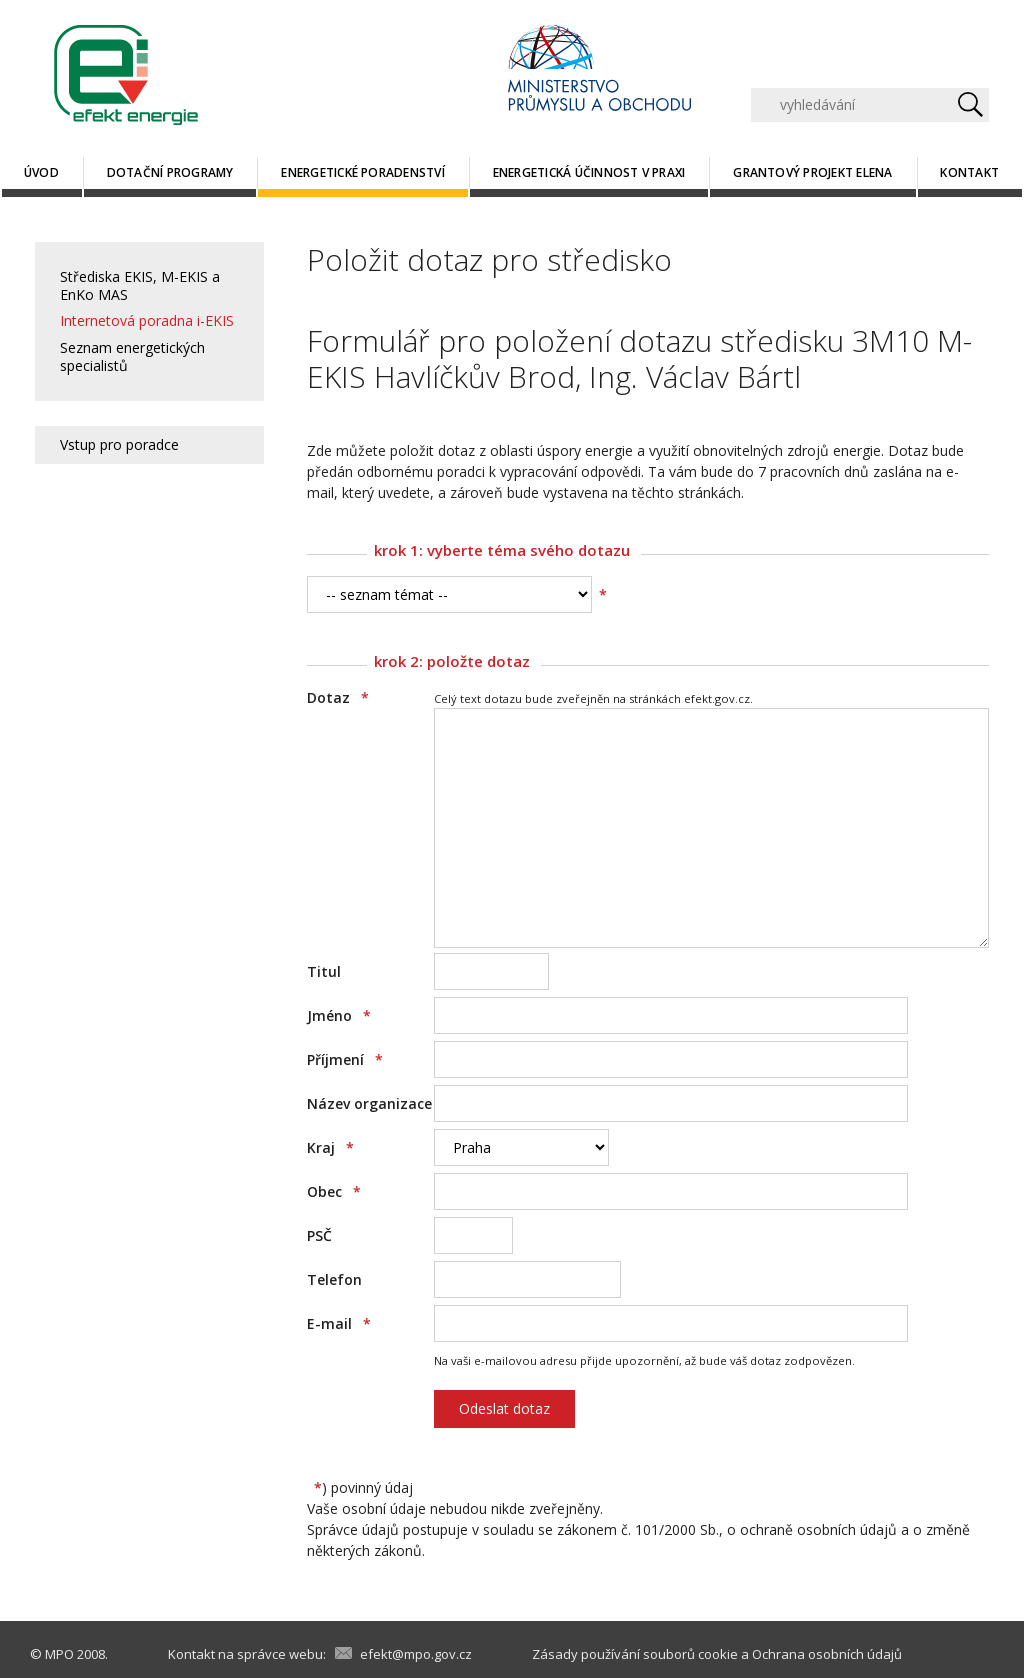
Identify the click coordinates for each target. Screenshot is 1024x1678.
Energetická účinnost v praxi (589, 172)
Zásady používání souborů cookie (635, 1654)
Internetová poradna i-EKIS (147, 320)
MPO (59, 1654)
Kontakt (969, 172)
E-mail (339, 1323)
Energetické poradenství (363, 172)
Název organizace (369, 1103)
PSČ (319, 1235)
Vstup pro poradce (119, 444)
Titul (324, 971)
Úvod (41, 172)
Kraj (330, 1147)
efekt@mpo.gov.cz (416, 1654)
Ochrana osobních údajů (827, 1654)
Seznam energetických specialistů (132, 356)
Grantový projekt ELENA (812, 172)
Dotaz (338, 697)
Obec (334, 1191)
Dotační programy (170, 172)
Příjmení (345, 1059)
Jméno (339, 1015)
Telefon (334, 1279)
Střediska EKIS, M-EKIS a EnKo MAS (140, 285)
